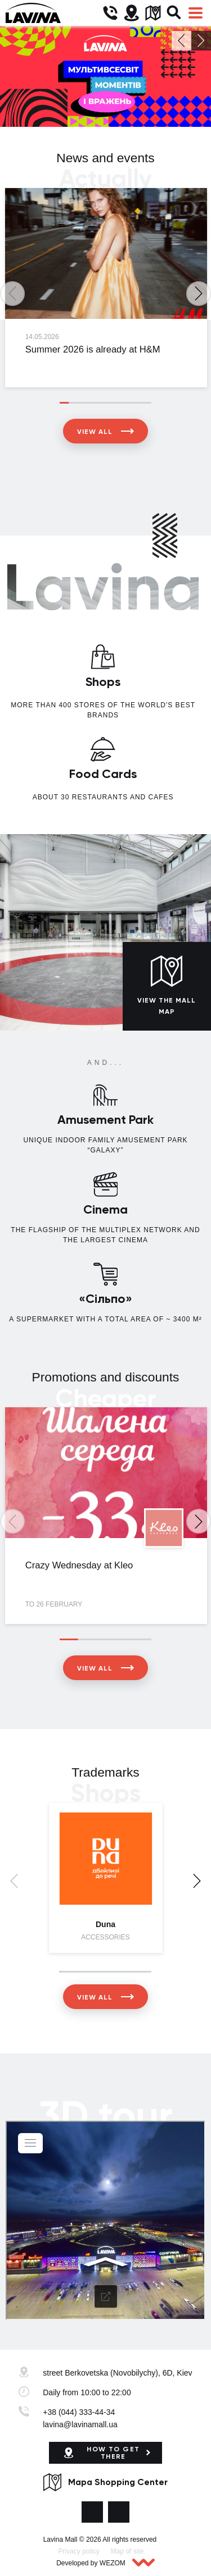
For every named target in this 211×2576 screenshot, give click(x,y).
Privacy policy (79, 2551)
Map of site (127, 2551)
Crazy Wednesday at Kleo (79, 1565)
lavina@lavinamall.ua (80, 2424)
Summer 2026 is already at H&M (92, 349)
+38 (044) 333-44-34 (79, 2412)
